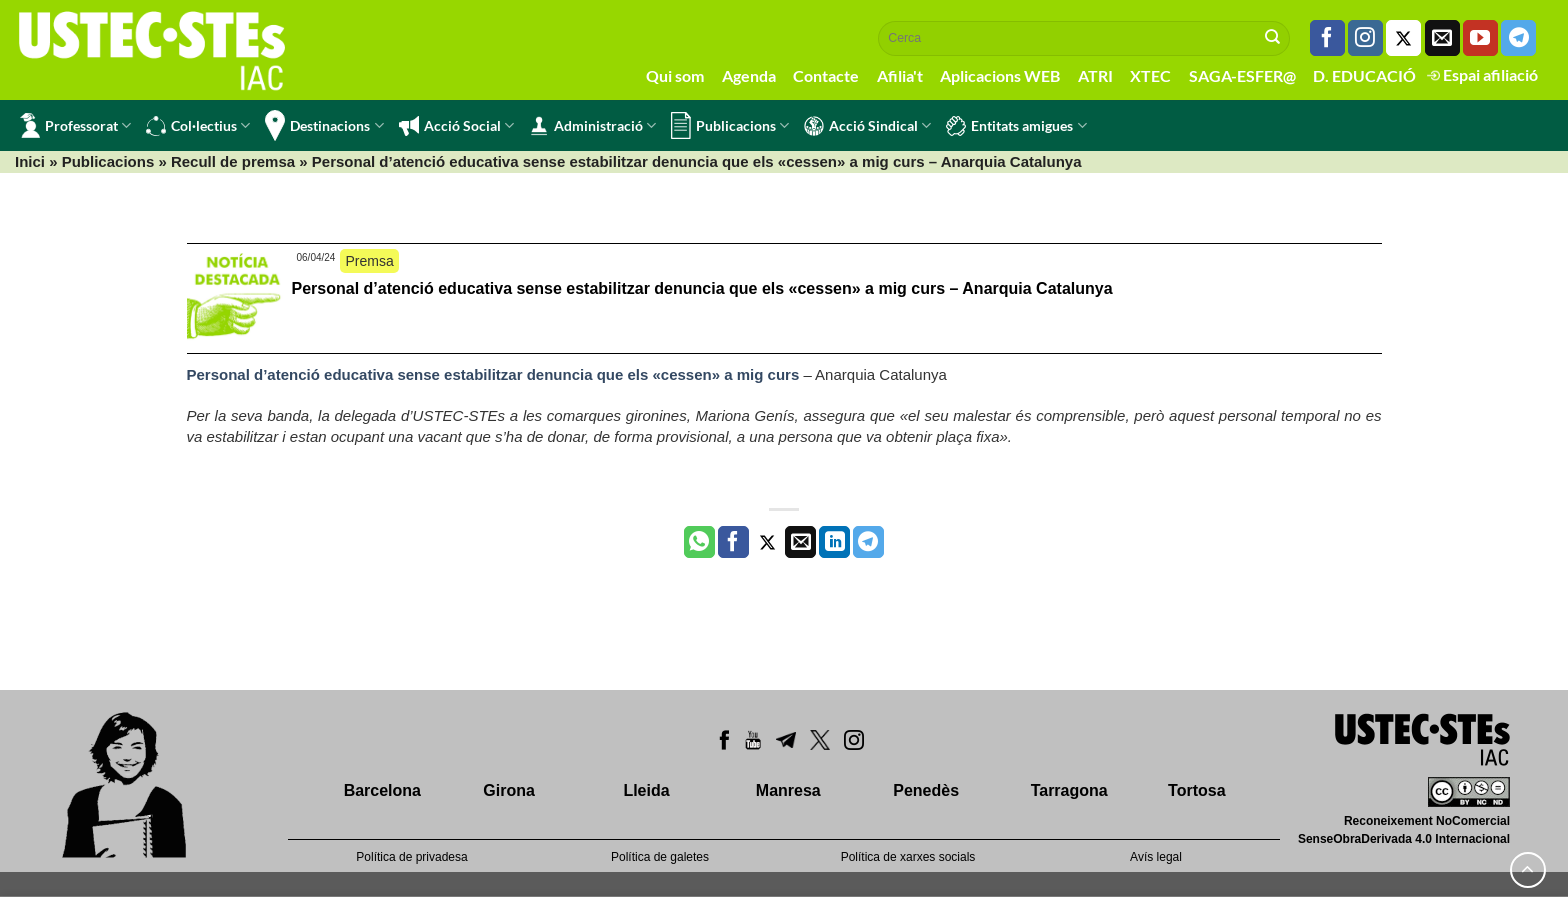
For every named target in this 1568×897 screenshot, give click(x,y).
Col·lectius (198, 126)
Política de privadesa (411, 857)
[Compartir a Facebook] (733, 542)
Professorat (75, 125)
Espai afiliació (1482, 74)
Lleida (646, 790)
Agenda (749, 75)
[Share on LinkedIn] (834, 542)
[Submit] (1273, 38)
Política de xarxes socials (908, 857)
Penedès (926, 790)
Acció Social (456, 126)
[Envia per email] (800, 542)
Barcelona (382, 790)
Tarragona (1069, 790)
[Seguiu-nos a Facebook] (1327, 38)
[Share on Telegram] (868, 542)
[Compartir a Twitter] (767, 542)
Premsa (369, 261)
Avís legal (1156, 857)
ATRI (1095, 75)
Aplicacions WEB (1000, 75)
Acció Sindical (867, 126)
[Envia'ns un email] (1442, 38)
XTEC (1150, 75)
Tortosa (1196, 790)
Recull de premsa (233, 161)
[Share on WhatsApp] (699, 542)
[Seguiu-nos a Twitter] (1403, 38)
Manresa (788, 790)
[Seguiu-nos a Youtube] (1480, 38)
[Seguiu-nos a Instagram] (1365, 38)
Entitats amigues (1016, 126)
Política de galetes (660, 857)
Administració (592, 126)
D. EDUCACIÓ (1364, 75)
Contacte (826, 75)
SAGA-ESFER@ (1242, 75)
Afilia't (900, 75)
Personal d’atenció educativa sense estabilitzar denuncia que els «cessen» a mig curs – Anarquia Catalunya (702, 288)
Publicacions (730, 125)
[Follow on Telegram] (1518, 38)
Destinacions (324, 125)
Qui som (675, 75)
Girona (509, 790)
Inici (30, 161)
